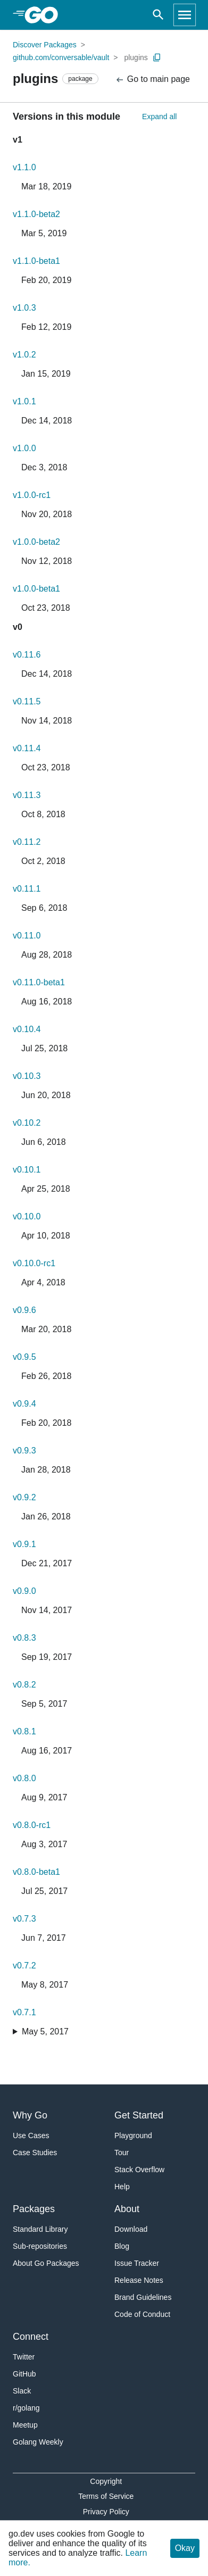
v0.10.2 (26, 1122)
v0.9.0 (24, 1591)
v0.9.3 (24, 1450)
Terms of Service (106, 2496)
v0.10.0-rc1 (34, 1263)
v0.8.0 (24, 1778)
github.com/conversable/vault (61, 57)
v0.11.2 (26, 841)
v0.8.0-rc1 (32, 1825)
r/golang (26, 2408)
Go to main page (152, 79)
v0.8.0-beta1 (36, 1871)
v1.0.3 (24, 307)
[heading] (45, 14)
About (126, 2209)
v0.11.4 (26, 748)
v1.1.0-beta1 (36, 260)
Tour (121, 2152)
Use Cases (31, 2135)
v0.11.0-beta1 (39, 982)
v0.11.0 (26, 935)
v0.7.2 (24, 1965)
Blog (121, 2246)
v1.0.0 (24, 448)
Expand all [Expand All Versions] (159, 116)
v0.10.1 (26, 1169)
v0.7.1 (24, 2012)
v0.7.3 (24, 1918)
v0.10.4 (26, 1029)
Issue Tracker (136, 2263)
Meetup (25, 2425)
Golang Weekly (38, 2442)
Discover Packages (45, 44)
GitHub (24, 2374)
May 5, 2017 (45, 2031)
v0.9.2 (24, 1497)
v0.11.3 (26, 795)
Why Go (30, 2115)
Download (130, 2229)
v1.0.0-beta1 (36, 588)
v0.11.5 (26, 701)
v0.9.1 (24, 1544)
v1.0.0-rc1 (32, 495)
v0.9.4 (24, 1403)
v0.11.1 (26, 888)
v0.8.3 (24, 1637)
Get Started (138, 2115)
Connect (30, 2336)
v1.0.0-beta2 (36, 541)
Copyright (106, 2481)
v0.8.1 (24, 1731)
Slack (22, 2391)
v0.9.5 (24, 1356)
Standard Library (40, 2229)
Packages (34, 2209)
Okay (185, 2548)
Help (122, 2186)
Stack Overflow (139, 2169)
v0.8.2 (24, 1684)
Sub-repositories (40, 2246)
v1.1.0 (24, 167)
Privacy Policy (106, 2511)
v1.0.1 (24, 401)
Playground (133, 2135)
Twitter (24, 2357)
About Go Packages (46, 2263)
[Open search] (158, 14)
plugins (135, 57)
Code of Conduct (142, 2314)
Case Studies (35, 2152)
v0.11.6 (26, 654)
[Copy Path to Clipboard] (157, 57)
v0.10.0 (26, 1216)
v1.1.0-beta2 (36, 214)
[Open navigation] (184, 15)
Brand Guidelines (142, 2297)
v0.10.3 (26, 1076)
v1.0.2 (24, 354)
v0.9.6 (24, 1310)
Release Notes (138, 2280)
